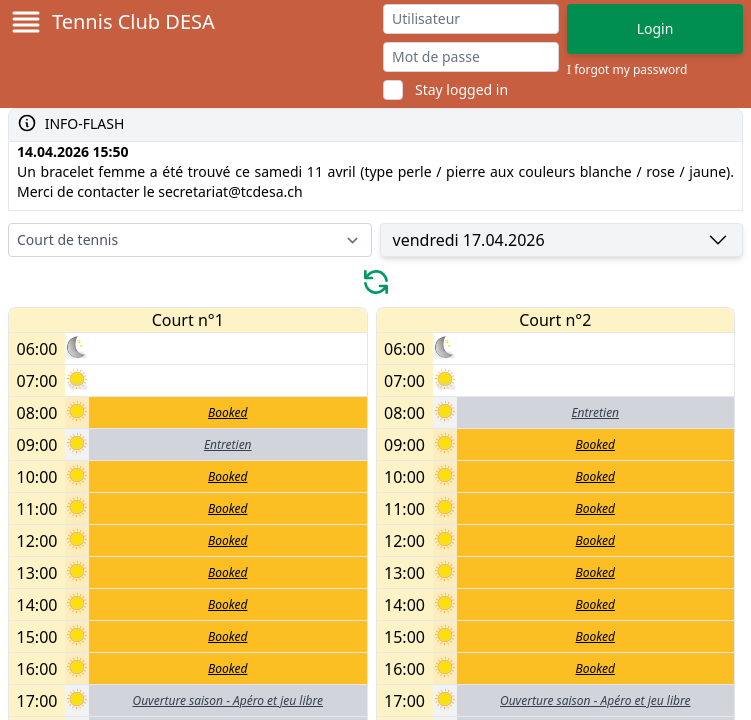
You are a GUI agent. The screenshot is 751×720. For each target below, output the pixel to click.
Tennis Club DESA (133, 21)
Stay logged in (461, 89)
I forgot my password (627, 70)
